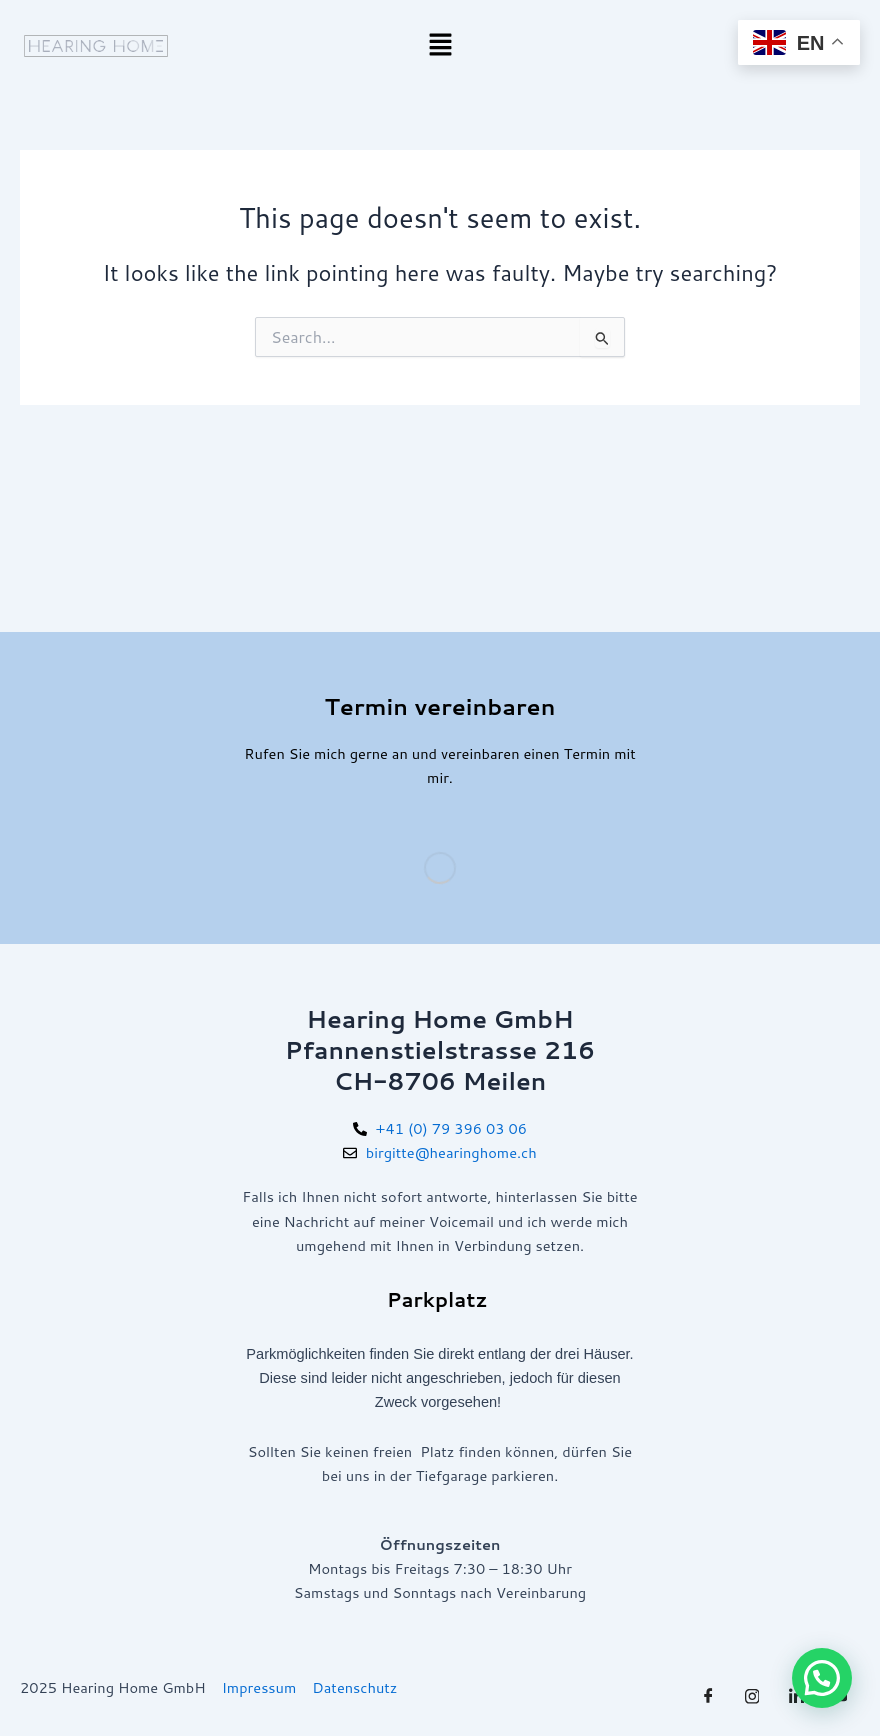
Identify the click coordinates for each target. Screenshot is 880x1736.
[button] (440, 45)
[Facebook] (708, 1696)
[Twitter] (752, 1696)
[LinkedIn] (796, 1696)
